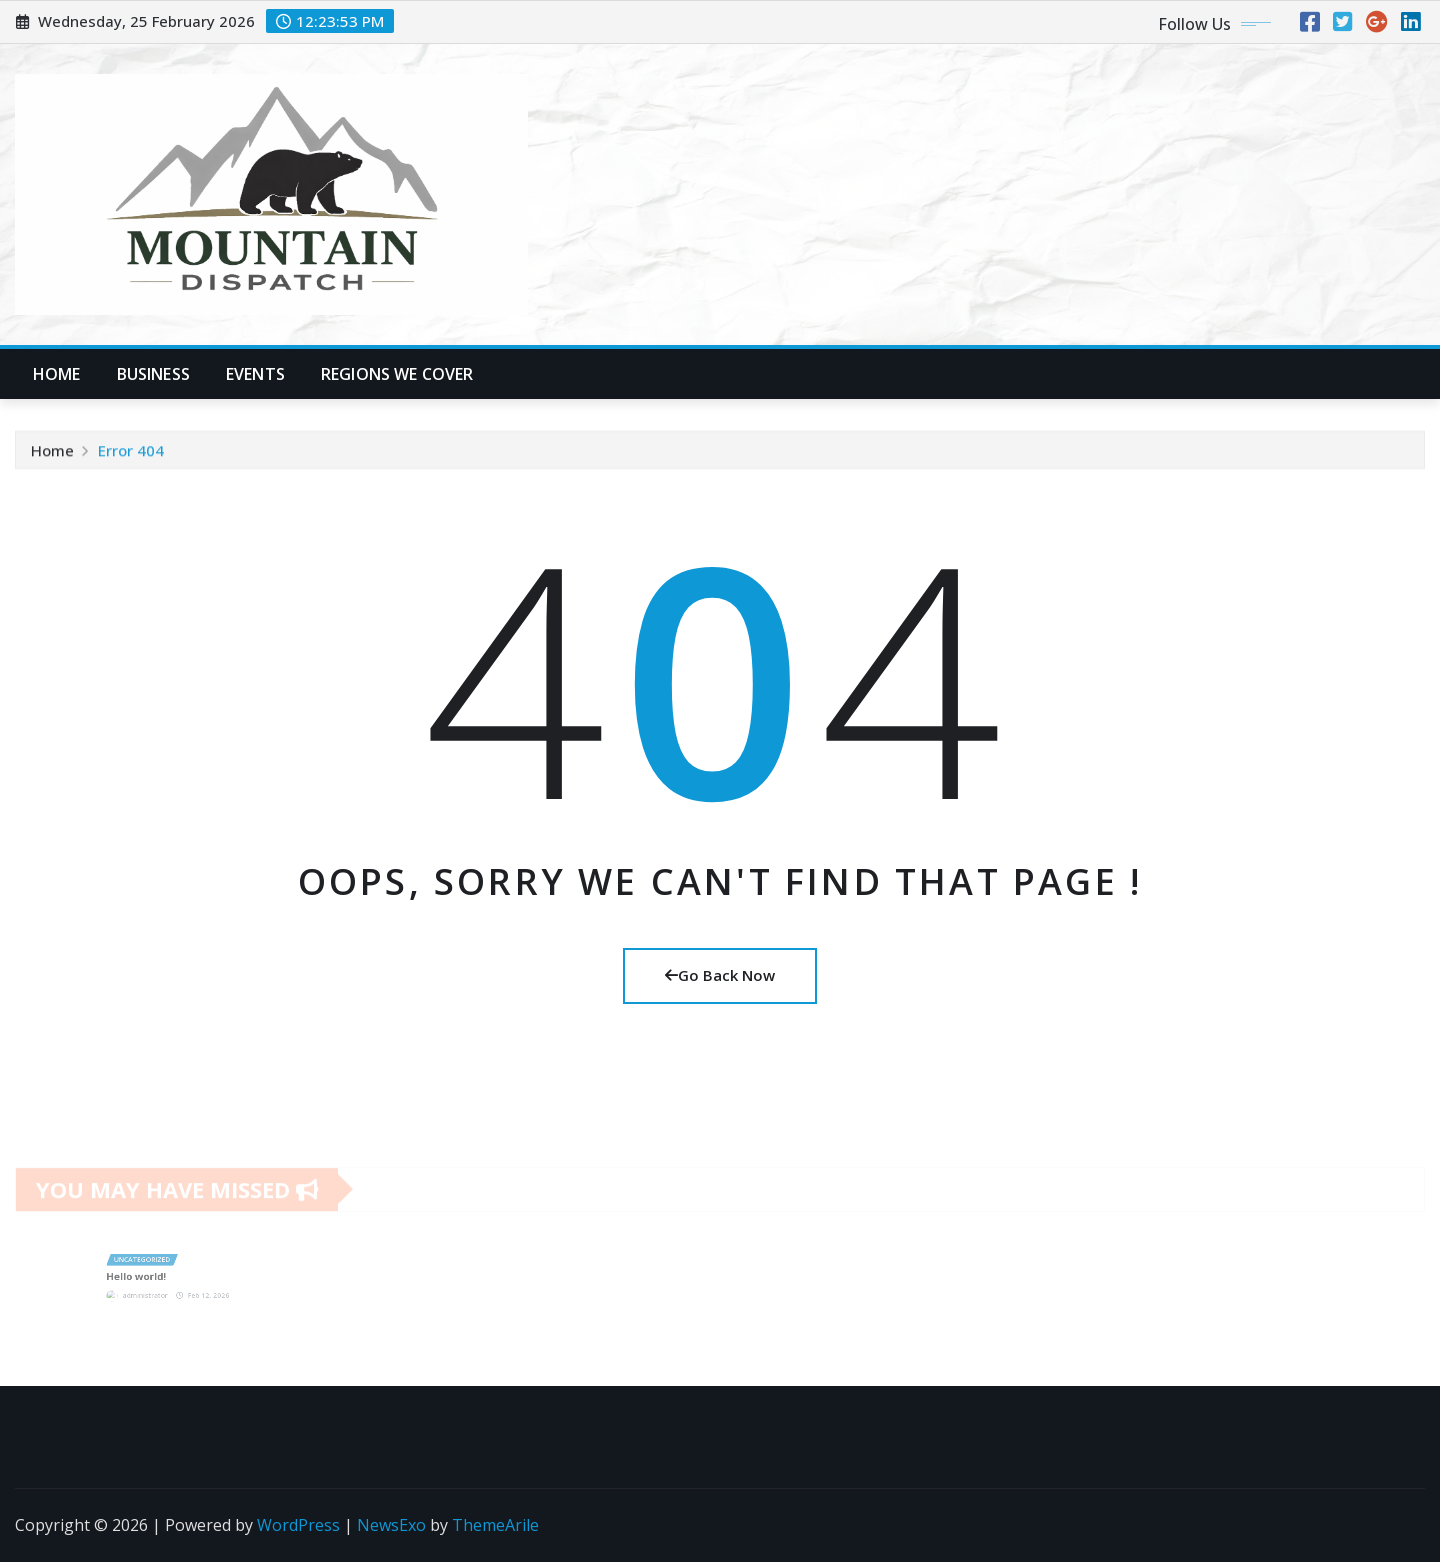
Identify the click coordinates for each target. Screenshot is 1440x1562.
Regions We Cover (397, 374)
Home (57, 374)
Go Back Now (720, 975)
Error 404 (131, 453)
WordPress (298, 1525)
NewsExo (391, 1525)
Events (255, 374)
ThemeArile (495, 1525)
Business (153, 374)
